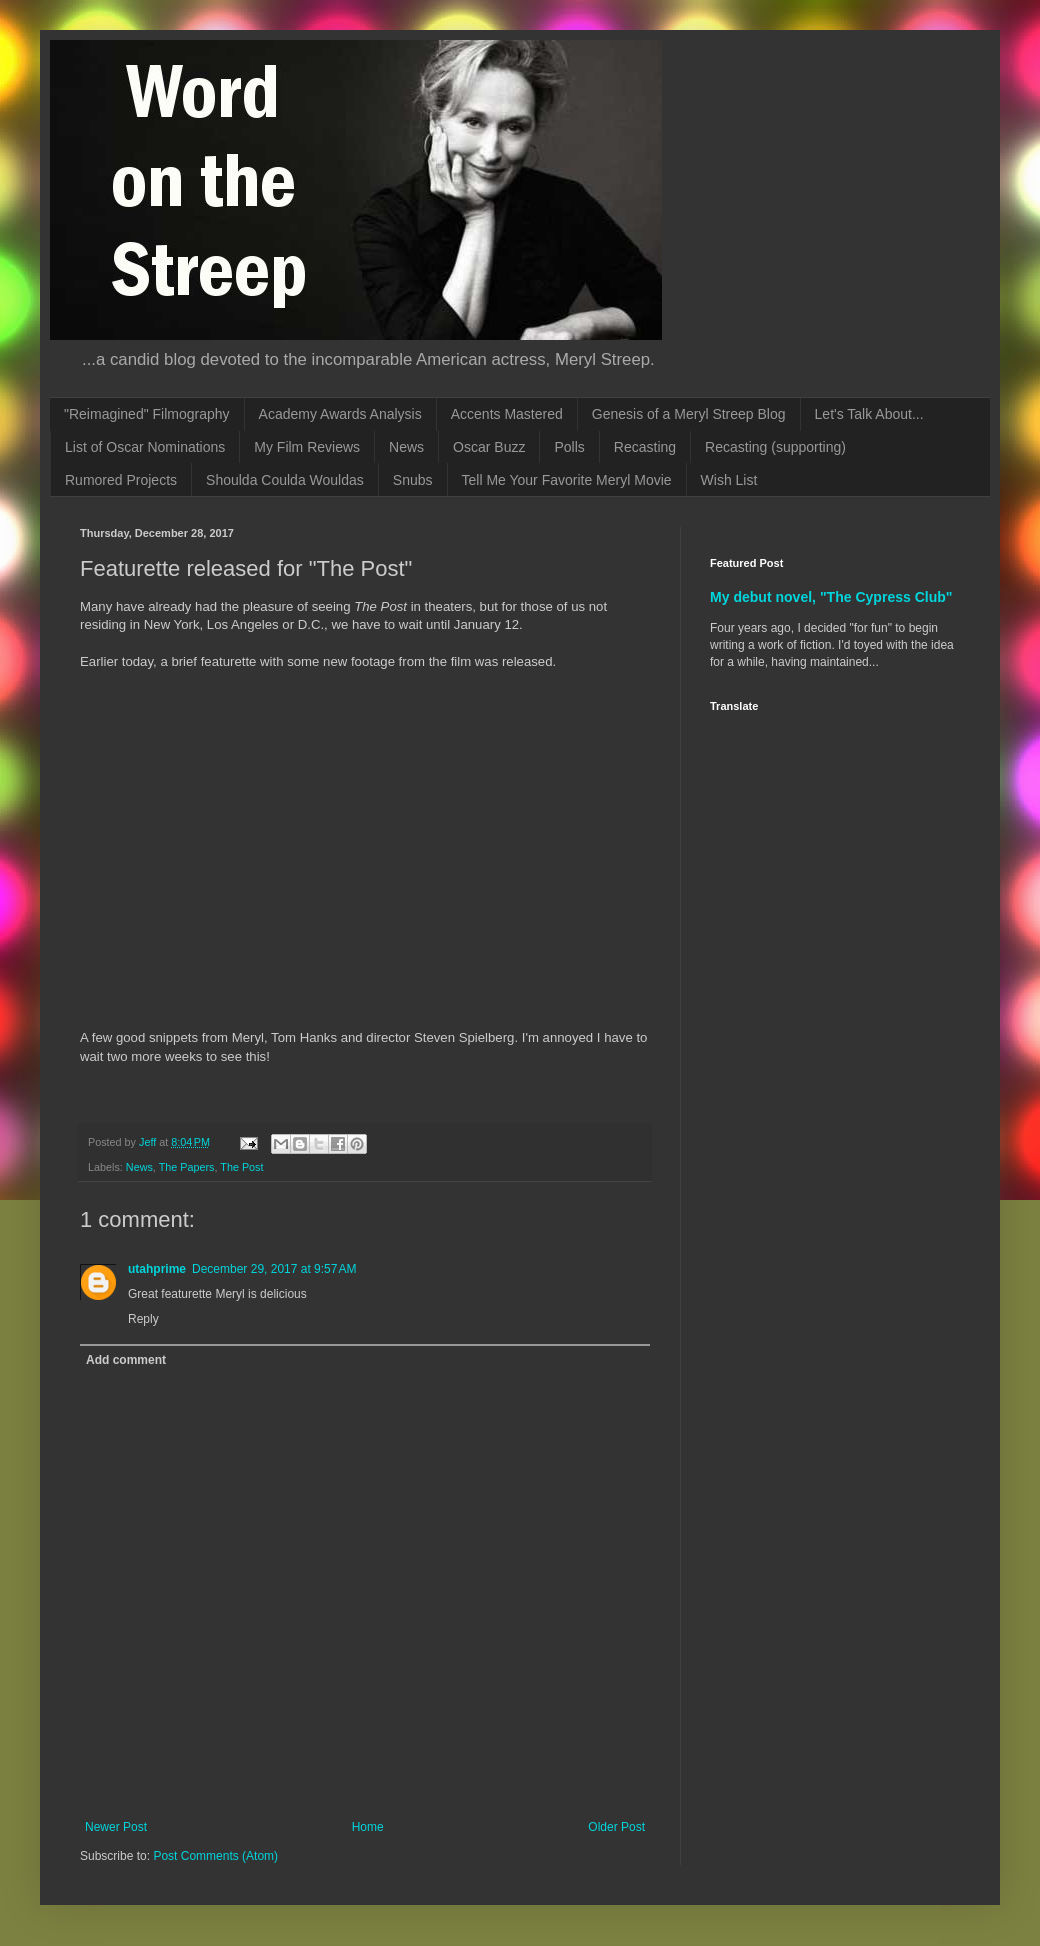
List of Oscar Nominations (145, 447)
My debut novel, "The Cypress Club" (831, 597)
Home (368, 1827)
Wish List (729, 480)
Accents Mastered (507, 414)
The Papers (187, 1167)
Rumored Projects (121, 480)
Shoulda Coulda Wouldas (285, 480)
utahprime (157, 1269)
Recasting (645, 447)
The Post (241, 1167)
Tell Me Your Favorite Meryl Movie (567, 480)
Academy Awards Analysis (340, 414)
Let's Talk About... (869, 414)
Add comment (126, 1360)
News (406, 447)
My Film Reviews (307, 447)
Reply (143, 1319)
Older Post (616, 1827)
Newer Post (116, 1827)
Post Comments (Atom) (215, 1856)
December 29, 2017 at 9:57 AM (274, 1269)
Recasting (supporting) (775, 447)
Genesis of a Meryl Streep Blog (689, 414)
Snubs (413, 480)
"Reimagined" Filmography (147, 414)
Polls (569, 447)
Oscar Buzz (489, 447)
